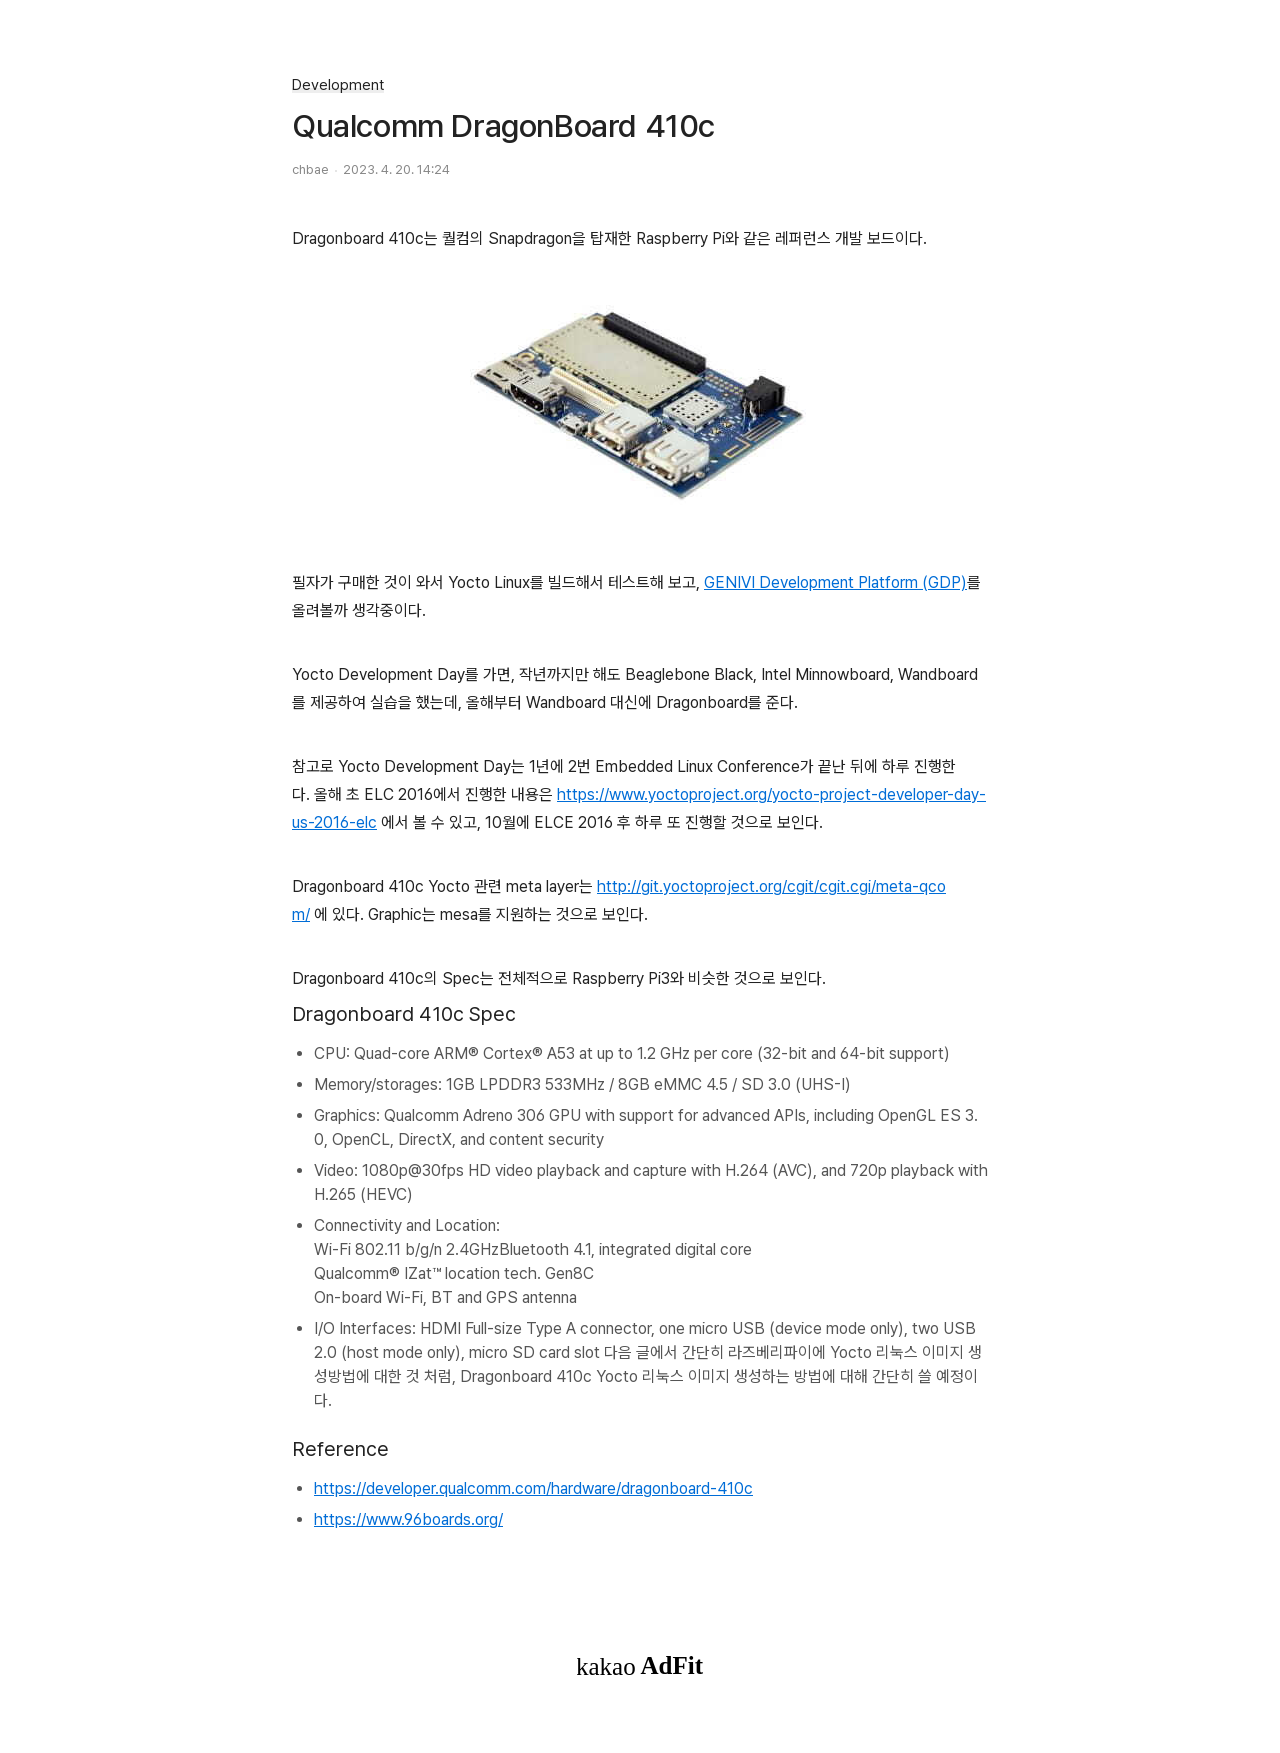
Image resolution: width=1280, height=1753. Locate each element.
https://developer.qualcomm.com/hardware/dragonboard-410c (533, 1488)
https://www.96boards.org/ (408, 1519)
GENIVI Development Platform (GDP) (835, 582)
